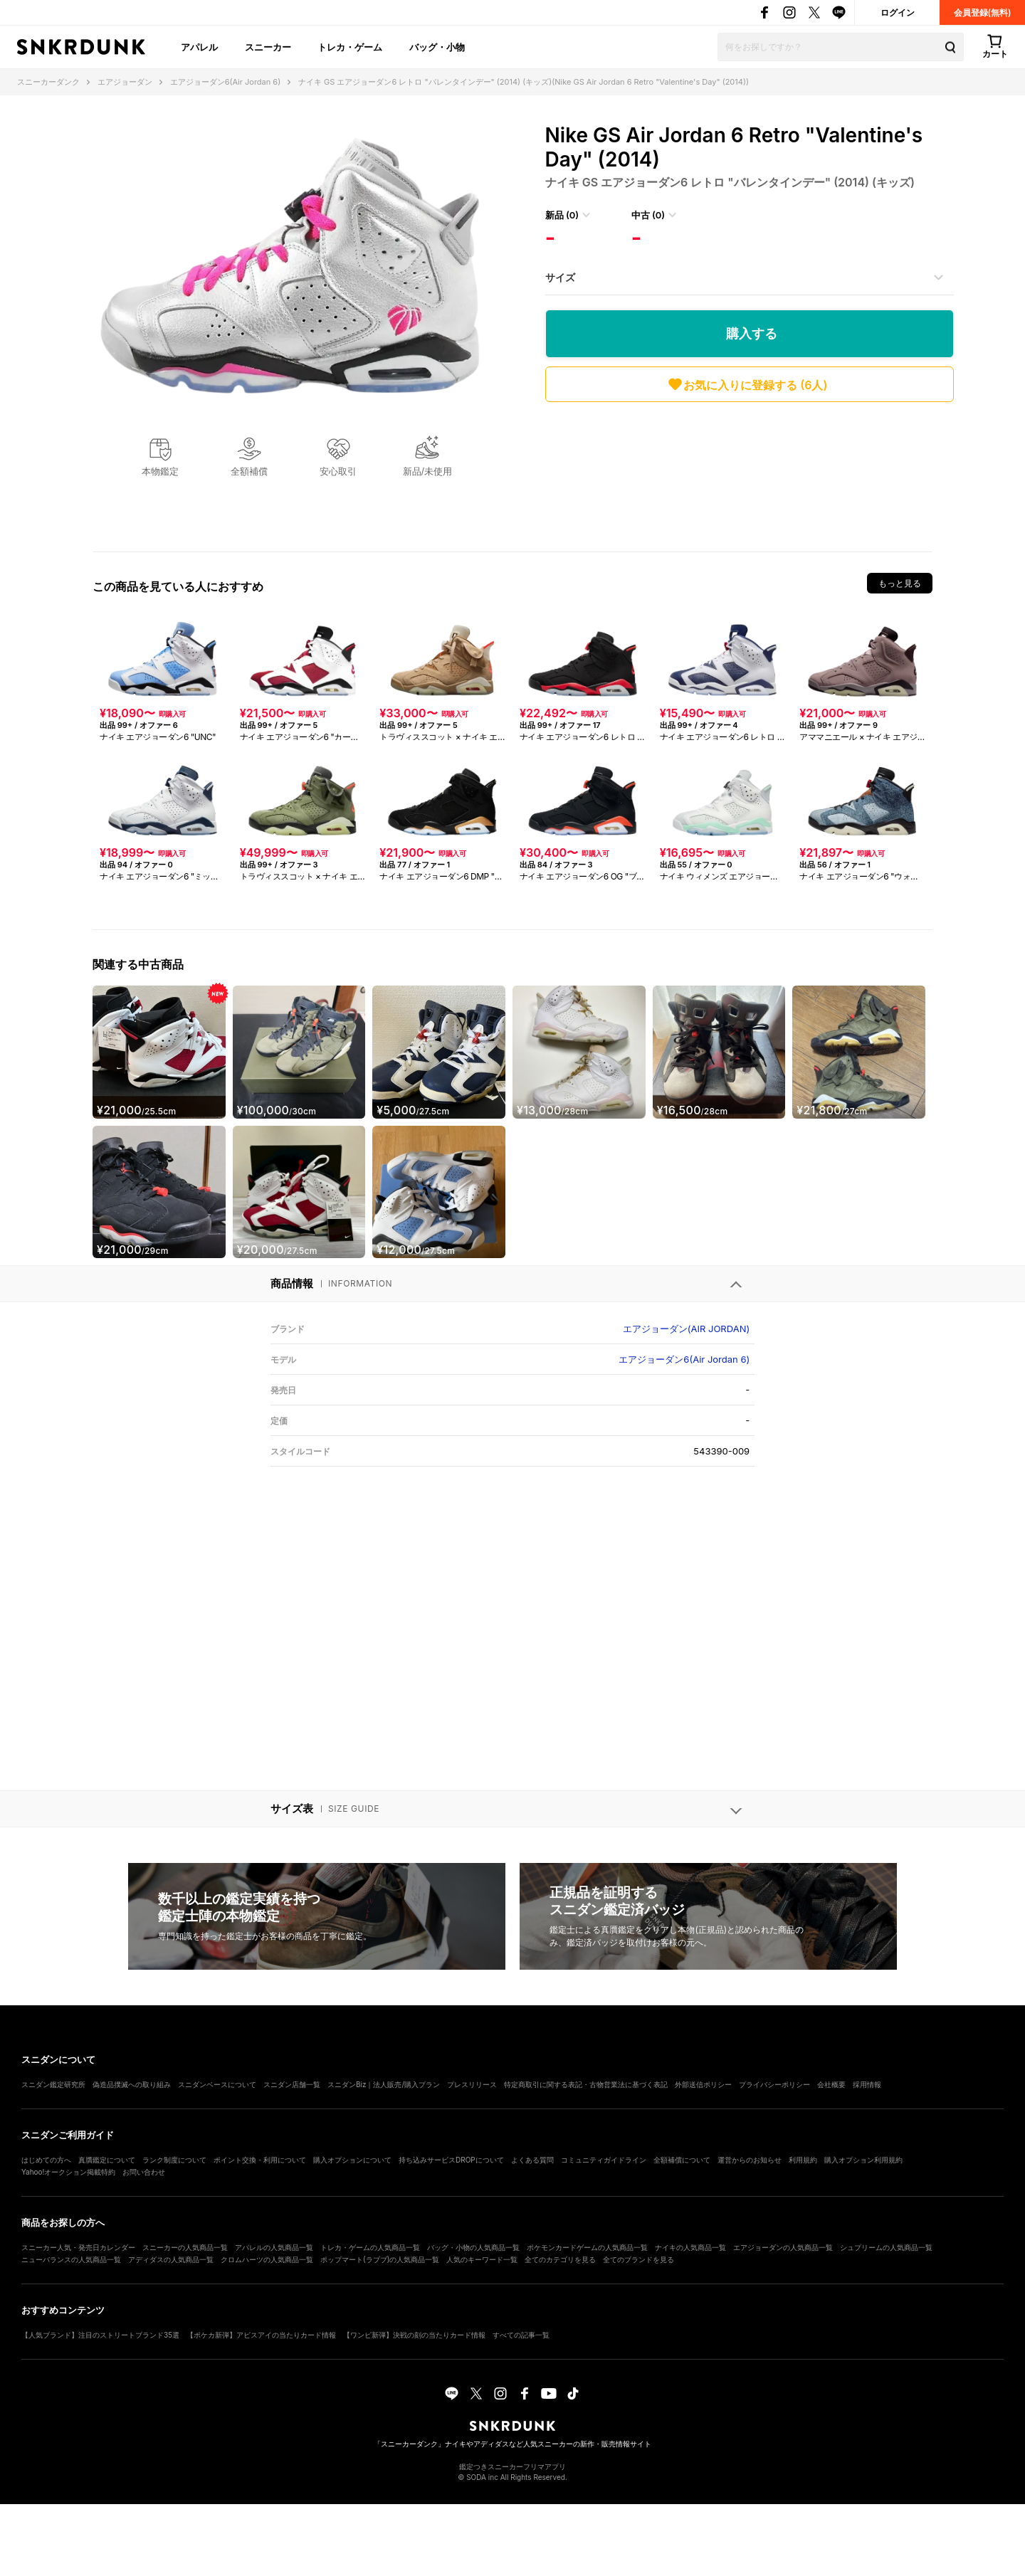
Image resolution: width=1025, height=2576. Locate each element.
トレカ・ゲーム (349, 47)
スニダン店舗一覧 (291, 2084)
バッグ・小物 (437, 47)
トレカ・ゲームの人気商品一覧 (370, 2247)
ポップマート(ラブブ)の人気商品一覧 (379, 2259)
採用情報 (867, 2084)
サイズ (560, 277)
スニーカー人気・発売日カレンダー (78, 2247)
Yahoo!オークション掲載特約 (68, 2172)
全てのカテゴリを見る (560, 2259)
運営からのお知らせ (750, 2159)
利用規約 (803, 2159)
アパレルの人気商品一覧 (274, 2247)
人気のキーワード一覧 (481, 2259)
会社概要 (831, 2084)
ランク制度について (174, 2159)
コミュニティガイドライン (603, 2159)
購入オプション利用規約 (863, 2159)
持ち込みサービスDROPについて (451, 2159)
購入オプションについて (352, 2159)
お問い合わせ (143, 2172)
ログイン (898, 12)
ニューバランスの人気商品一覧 (71, 2259)
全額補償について (681, 2159)
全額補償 (249, 471)
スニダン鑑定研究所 (53, 2084)
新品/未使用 (428, 471)
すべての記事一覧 (521, 2334)
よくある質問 (532, 2159)
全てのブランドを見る (638, 2259)
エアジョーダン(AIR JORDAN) (686, 1328)
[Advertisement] (749, 473)
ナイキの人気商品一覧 (690, 2247)
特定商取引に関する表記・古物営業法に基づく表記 (586, 2084)
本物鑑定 (160, 471)
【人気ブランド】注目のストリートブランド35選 (100, 2334)
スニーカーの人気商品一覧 (185, 2247)
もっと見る (899, 583)
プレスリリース (472, 2084)
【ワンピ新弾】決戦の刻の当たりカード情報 (414, 2334)
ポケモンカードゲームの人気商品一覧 (587, 2247)
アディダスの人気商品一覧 (171, 2259)
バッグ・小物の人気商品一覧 (473, 2247)
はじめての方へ (46, 2159)
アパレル (199, 47)
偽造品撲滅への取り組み (132, 2084)
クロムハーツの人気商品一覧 (267, 2259)
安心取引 (338, 471)
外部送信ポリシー (703, 2084)
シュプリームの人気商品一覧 (886, 2247)
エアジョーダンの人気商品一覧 (783, 2247)
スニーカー (268, 47)
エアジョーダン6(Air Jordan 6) (684, 1359)
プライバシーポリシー (774, 2084)
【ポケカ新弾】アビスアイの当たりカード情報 (261, 2334)
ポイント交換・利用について (260, 2159)
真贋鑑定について (106, 2159)
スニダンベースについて (217, 2084)
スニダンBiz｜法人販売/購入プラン (383, 2084)
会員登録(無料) (982, 12)
